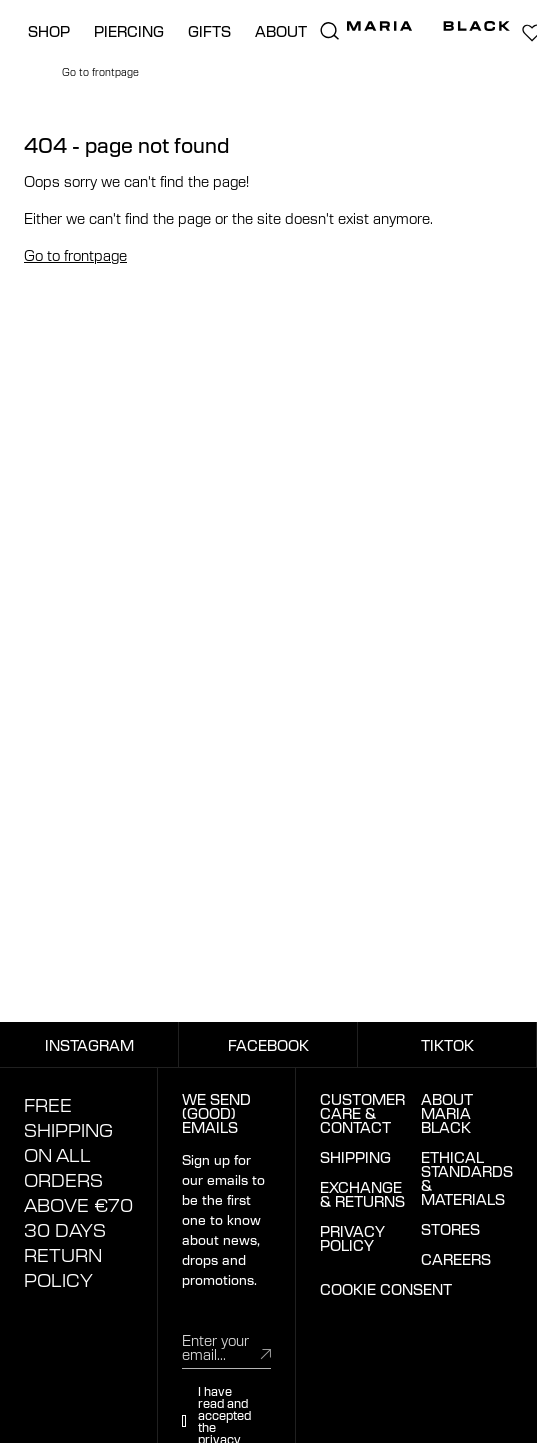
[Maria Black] (428, 26)
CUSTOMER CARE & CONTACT (362, 1113)
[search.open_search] (329, 31)
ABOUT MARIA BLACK (447, 1113)
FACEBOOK (268, 1045)
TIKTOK (447, 1045)
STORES (450, 1229)
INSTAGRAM (89, 1045)
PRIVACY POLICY (352, 1238)
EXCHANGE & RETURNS (362, 1194)
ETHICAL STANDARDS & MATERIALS (467, 1178)
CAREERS (456, 1259)
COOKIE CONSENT (386, 1289)
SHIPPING (355, 1157)
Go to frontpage (75, 255)
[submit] (266, 1353)
